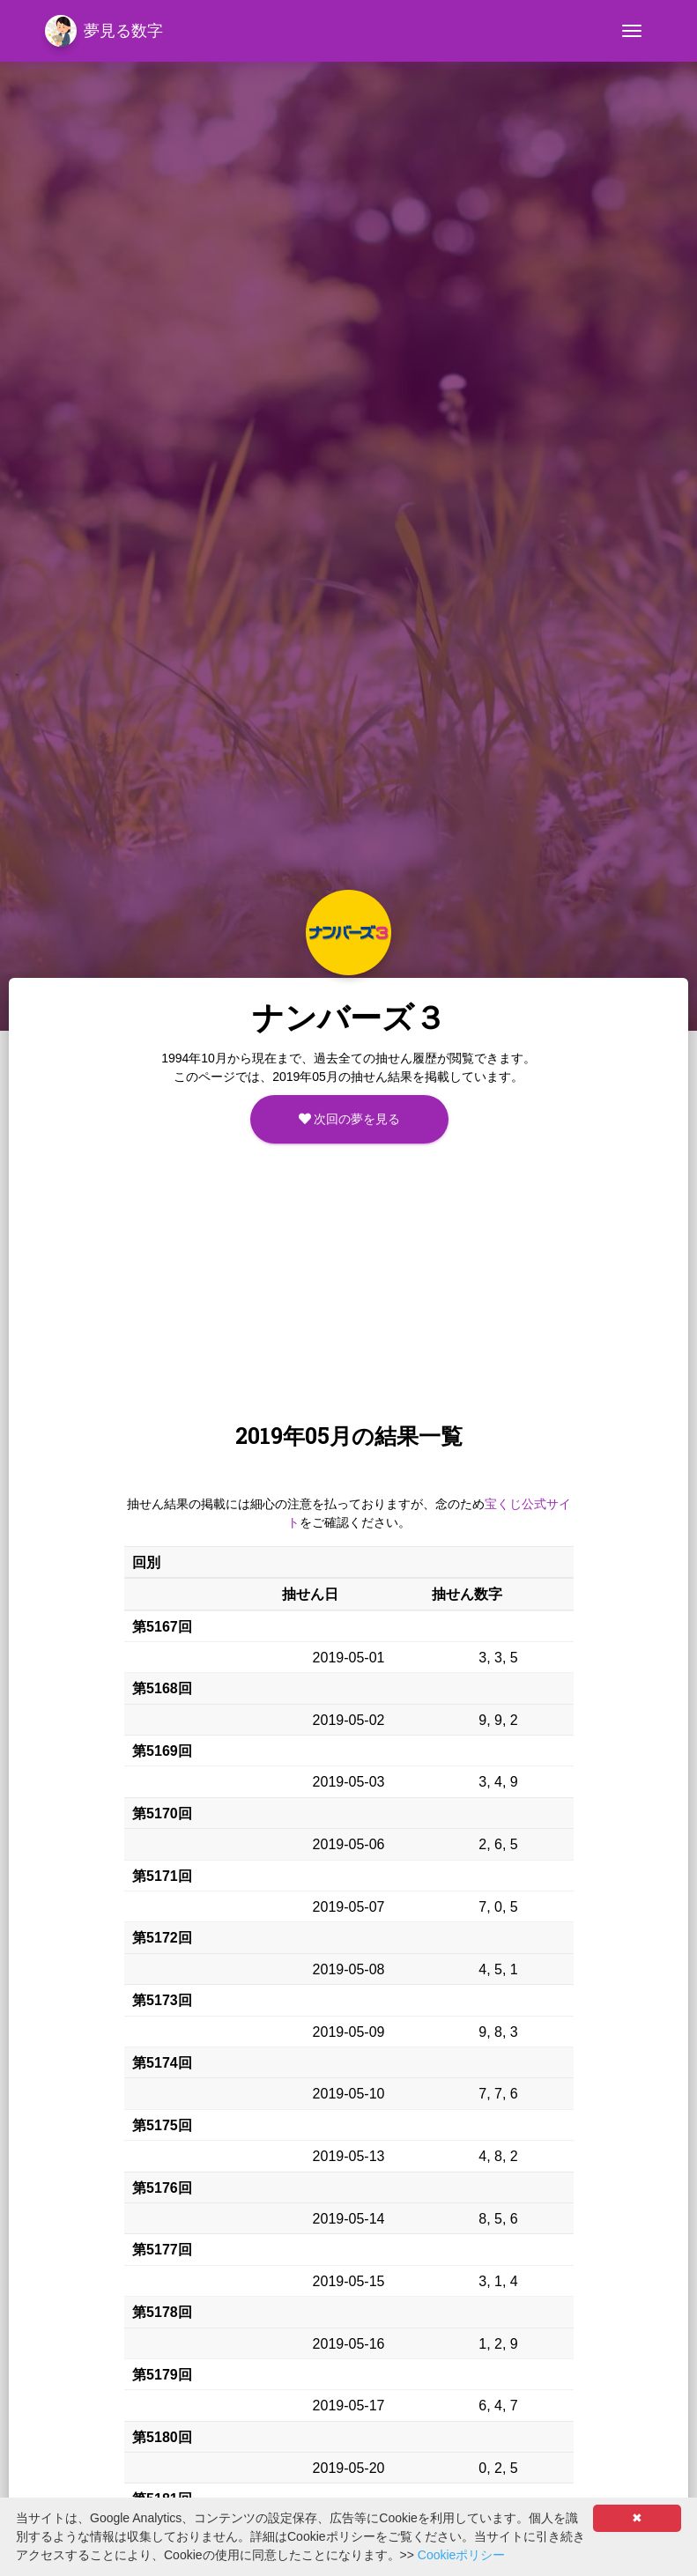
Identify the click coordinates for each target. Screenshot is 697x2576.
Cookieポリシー (462, 2555)
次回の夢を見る (350, 1119)
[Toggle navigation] (632, 30)
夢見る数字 (104, 31)
